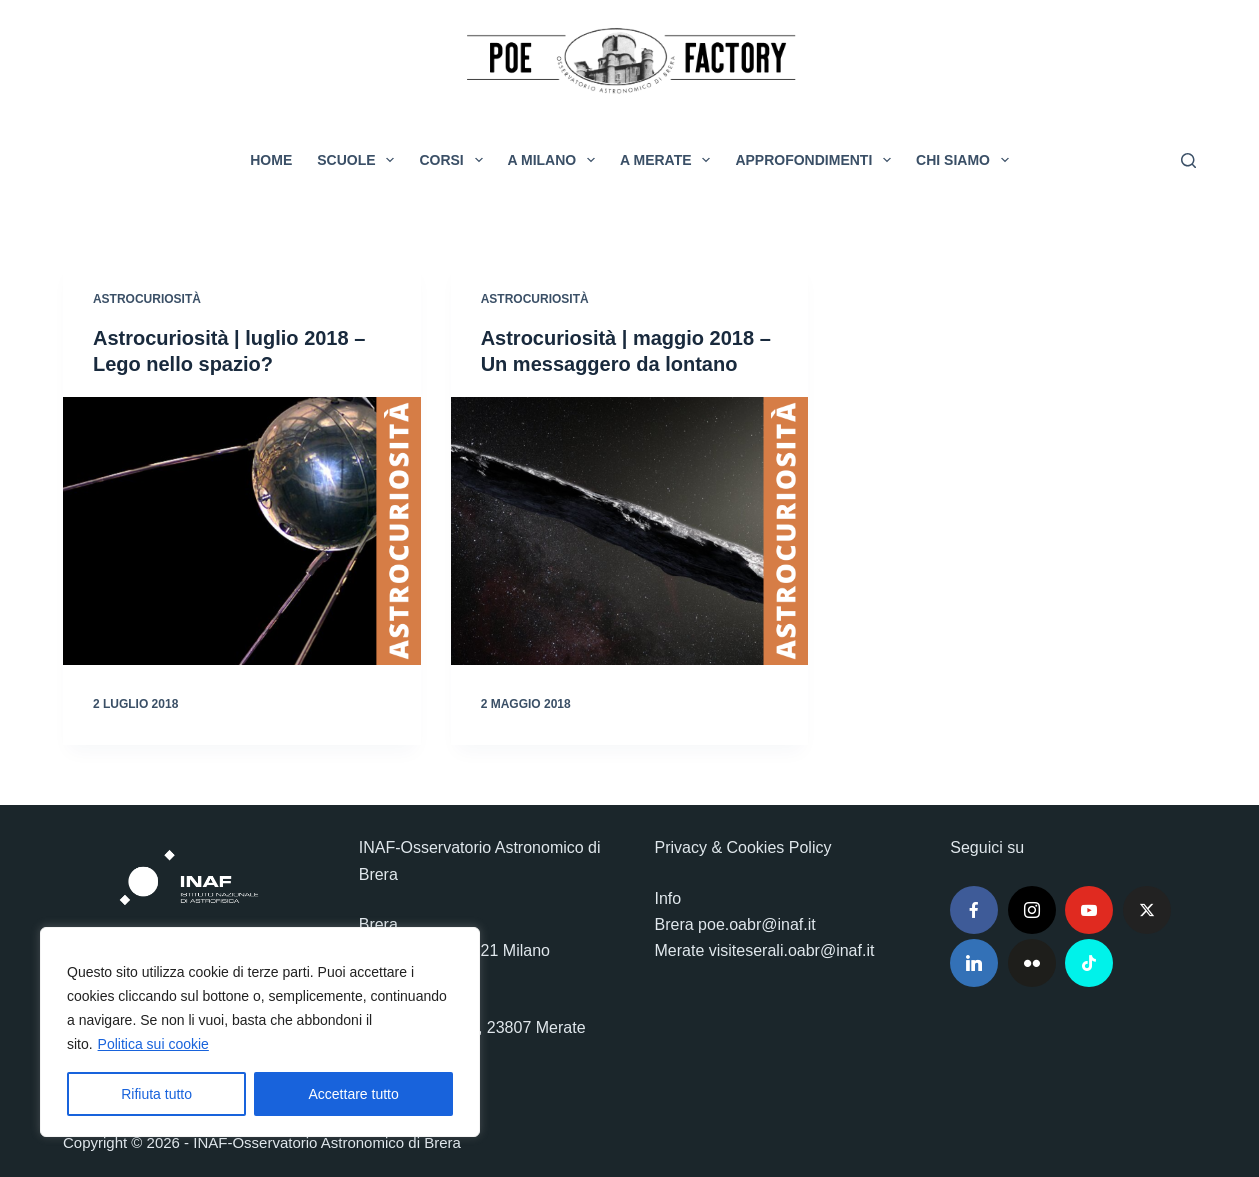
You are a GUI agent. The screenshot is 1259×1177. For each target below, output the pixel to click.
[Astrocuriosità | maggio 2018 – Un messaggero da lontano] (630, 531)
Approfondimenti (817, 160)
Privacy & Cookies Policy (743, 847)
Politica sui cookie (153, 1044)
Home (271, 160)
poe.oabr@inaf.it (757, 924)
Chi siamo (966, 160)
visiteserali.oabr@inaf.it (792, 950)
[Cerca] (1188, 160)
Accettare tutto (354, 1094)
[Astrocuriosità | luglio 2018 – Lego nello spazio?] (242, 531)
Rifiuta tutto (156, 1094)
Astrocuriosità (147, 299)
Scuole (359, 160)
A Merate (669, 160)
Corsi (454, 160)
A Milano (556, 160)
